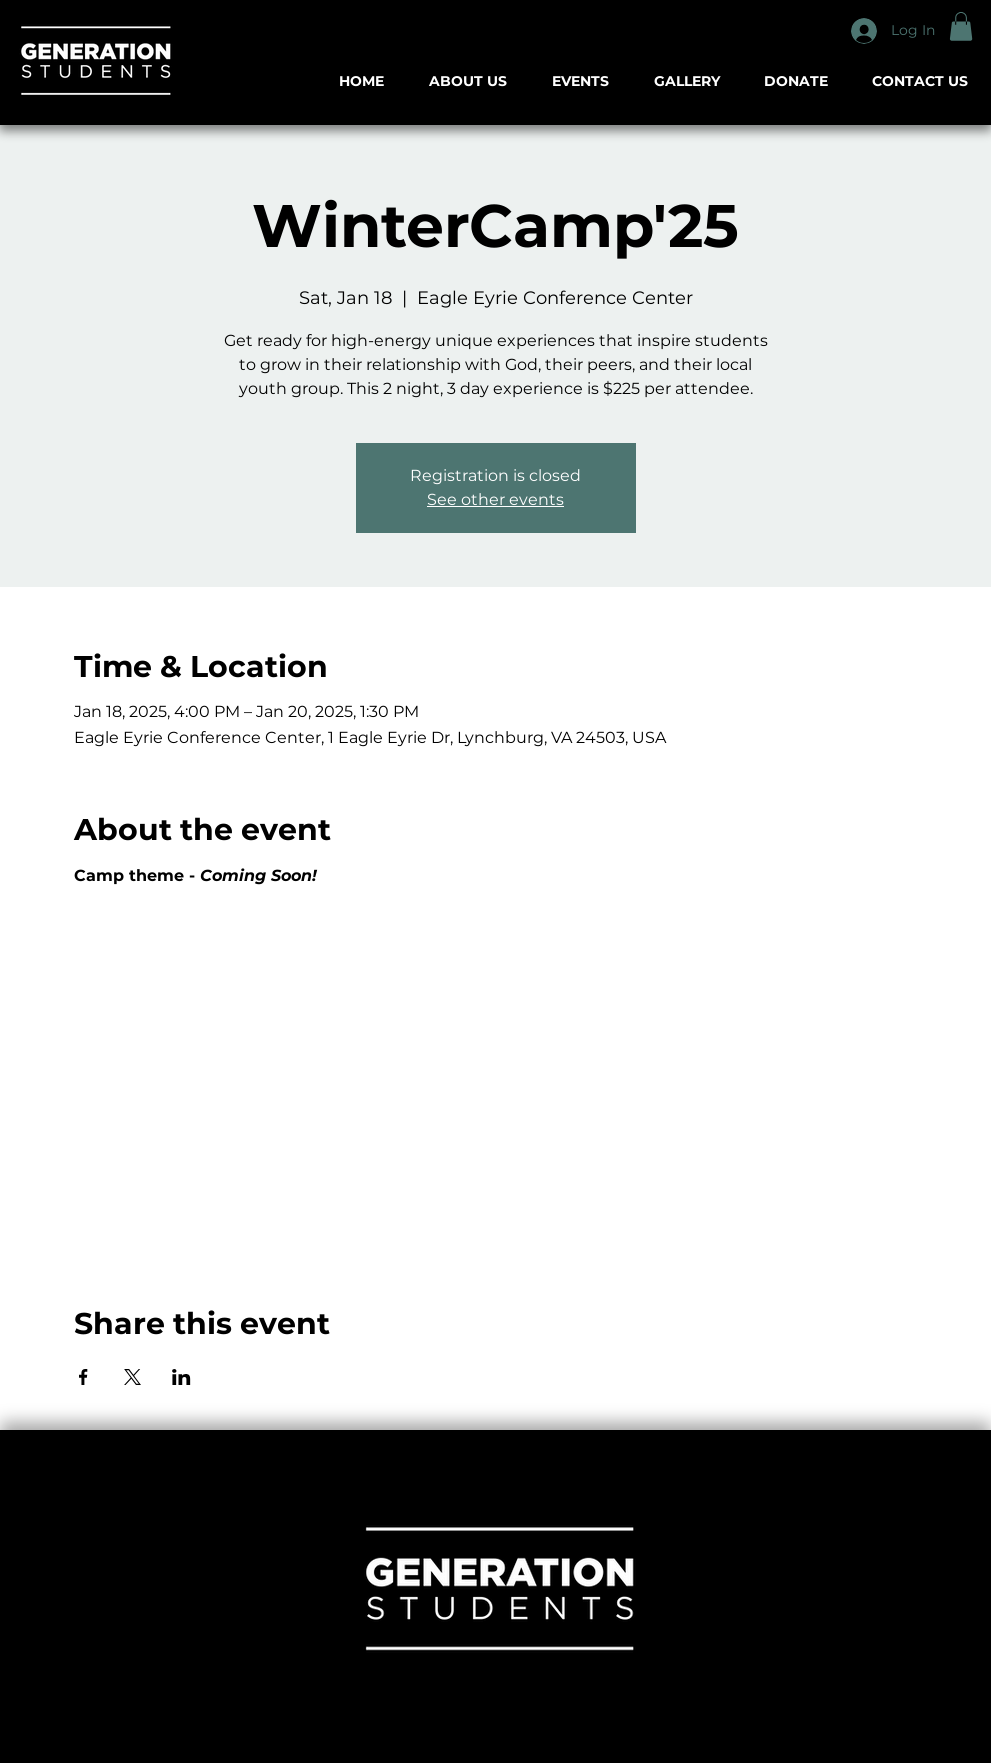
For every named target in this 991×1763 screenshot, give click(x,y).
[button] (961, 26)
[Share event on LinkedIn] (181, 1377)
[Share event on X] (132, 1377)
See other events (495, 499)
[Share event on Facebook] (83, 1377)
